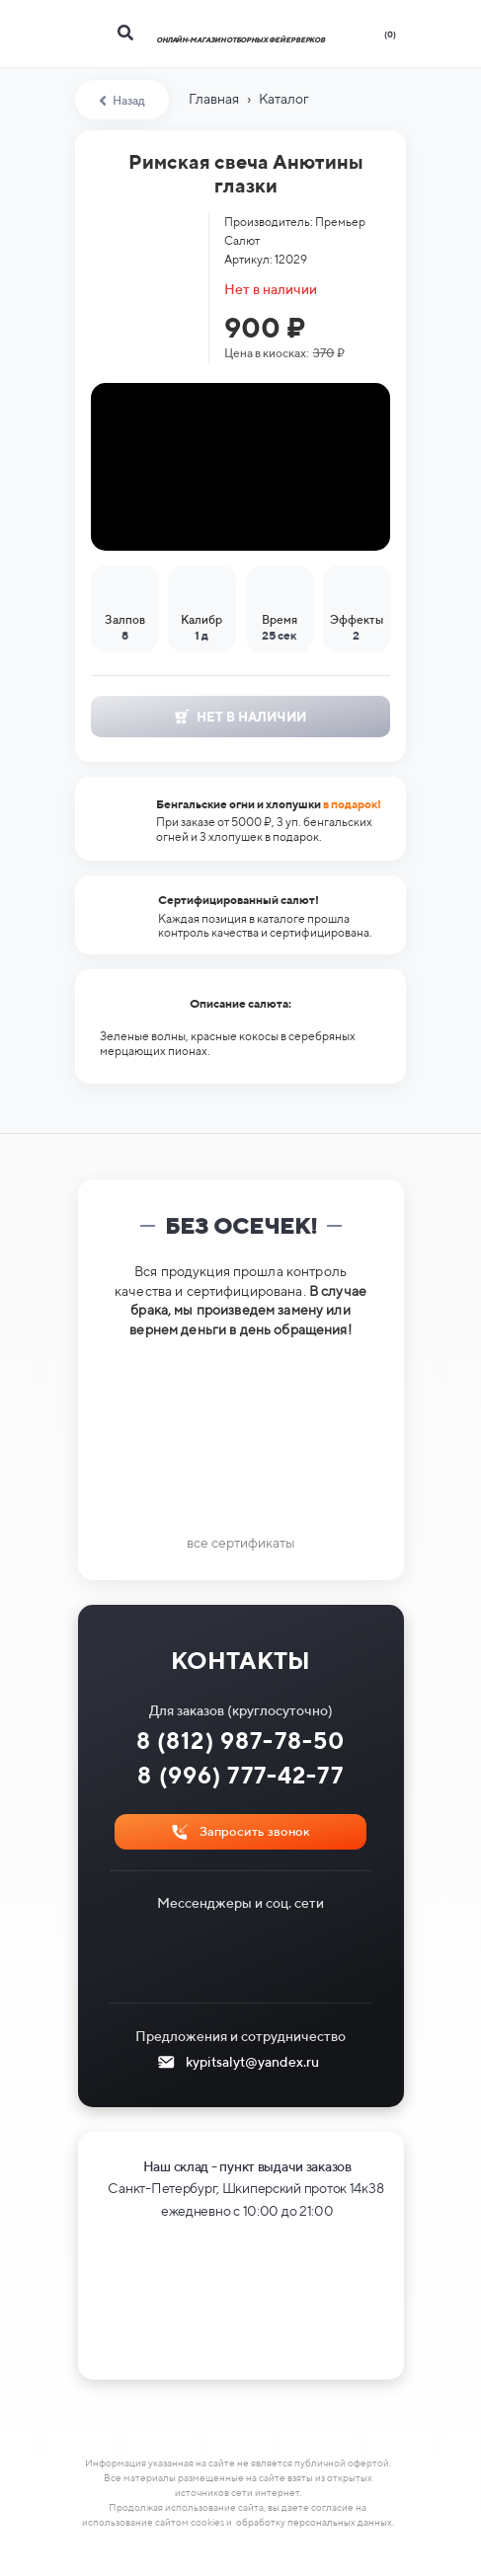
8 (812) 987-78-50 (241, 1740)
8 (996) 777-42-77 (240, 1775)
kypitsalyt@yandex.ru (252, 2062)
